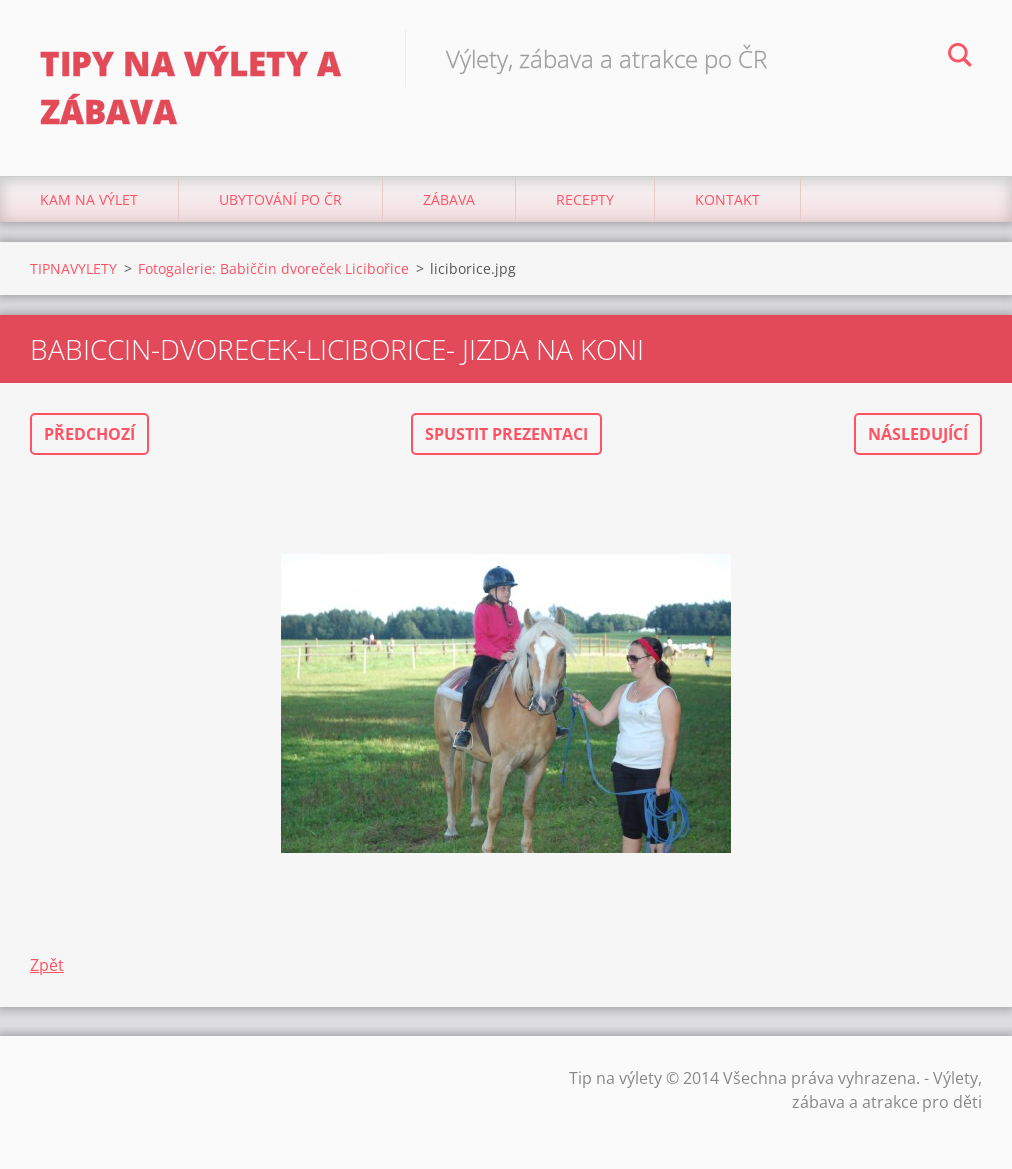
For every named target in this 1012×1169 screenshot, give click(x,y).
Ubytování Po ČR (280, 199)
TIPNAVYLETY (73, 268)
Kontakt (727, 199)
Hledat (960, 58)
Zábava (449, 199)
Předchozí (89, 434)
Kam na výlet (89, 199)
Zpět (47, 965)
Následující (918, 434)
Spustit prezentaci (506, 434)
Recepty (585, 199)
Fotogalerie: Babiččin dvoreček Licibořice (273, 268)
